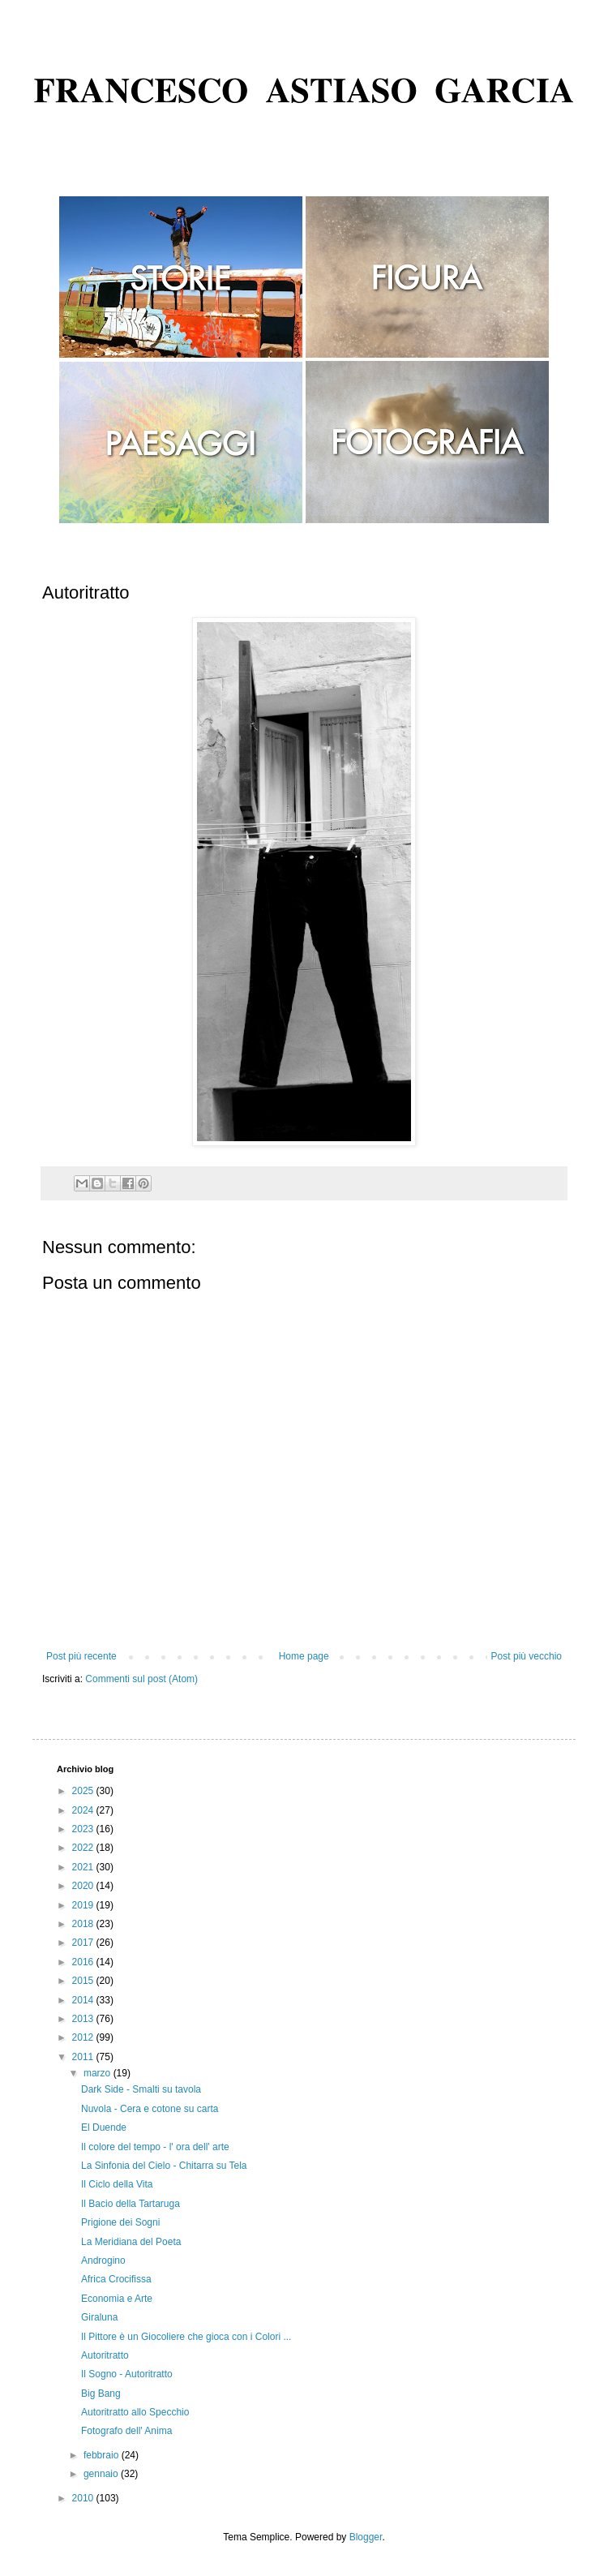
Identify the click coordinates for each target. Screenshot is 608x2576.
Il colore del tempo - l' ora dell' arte (155, 2147)
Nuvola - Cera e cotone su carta (149, 2108)
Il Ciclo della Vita (117, 2184)
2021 (84, 1867)
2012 (84, 2037)
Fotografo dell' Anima (126, 2430)
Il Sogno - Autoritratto (127, 2374)
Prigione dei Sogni (120, 2222)
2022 (84, 1847)
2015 (84, 1980)
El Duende (103, 2127)
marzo (98, 2073)
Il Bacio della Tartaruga (130, 2203)
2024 (84, 1810)
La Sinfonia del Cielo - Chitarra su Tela (164, 2165)
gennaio (102, 2473)
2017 (84, 1942)
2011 (84, 2057)
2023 (84, 1829)
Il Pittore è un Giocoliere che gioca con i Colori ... (186, 2336)
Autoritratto (105, 2355)
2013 (84, 2018)
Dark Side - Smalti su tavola (141, 2089)
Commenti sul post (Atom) (141, 1679)
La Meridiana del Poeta (131, 2242)
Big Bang (101, 2393)
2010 (84, 2498)
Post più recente (81, 1656)
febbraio (102, 2455)
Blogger (366, 2537)
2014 (84, 2000)
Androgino (103, 2260)
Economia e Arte (116, 2298)
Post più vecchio (526, 1656)
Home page (304, 1656)
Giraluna (99, 2317)
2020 (84, 1885)
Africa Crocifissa (116, 2279)
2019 (84, 1905)
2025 (84, 1791)
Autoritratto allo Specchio (135, 2412)
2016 (84, 1962)
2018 (84, 1924)
